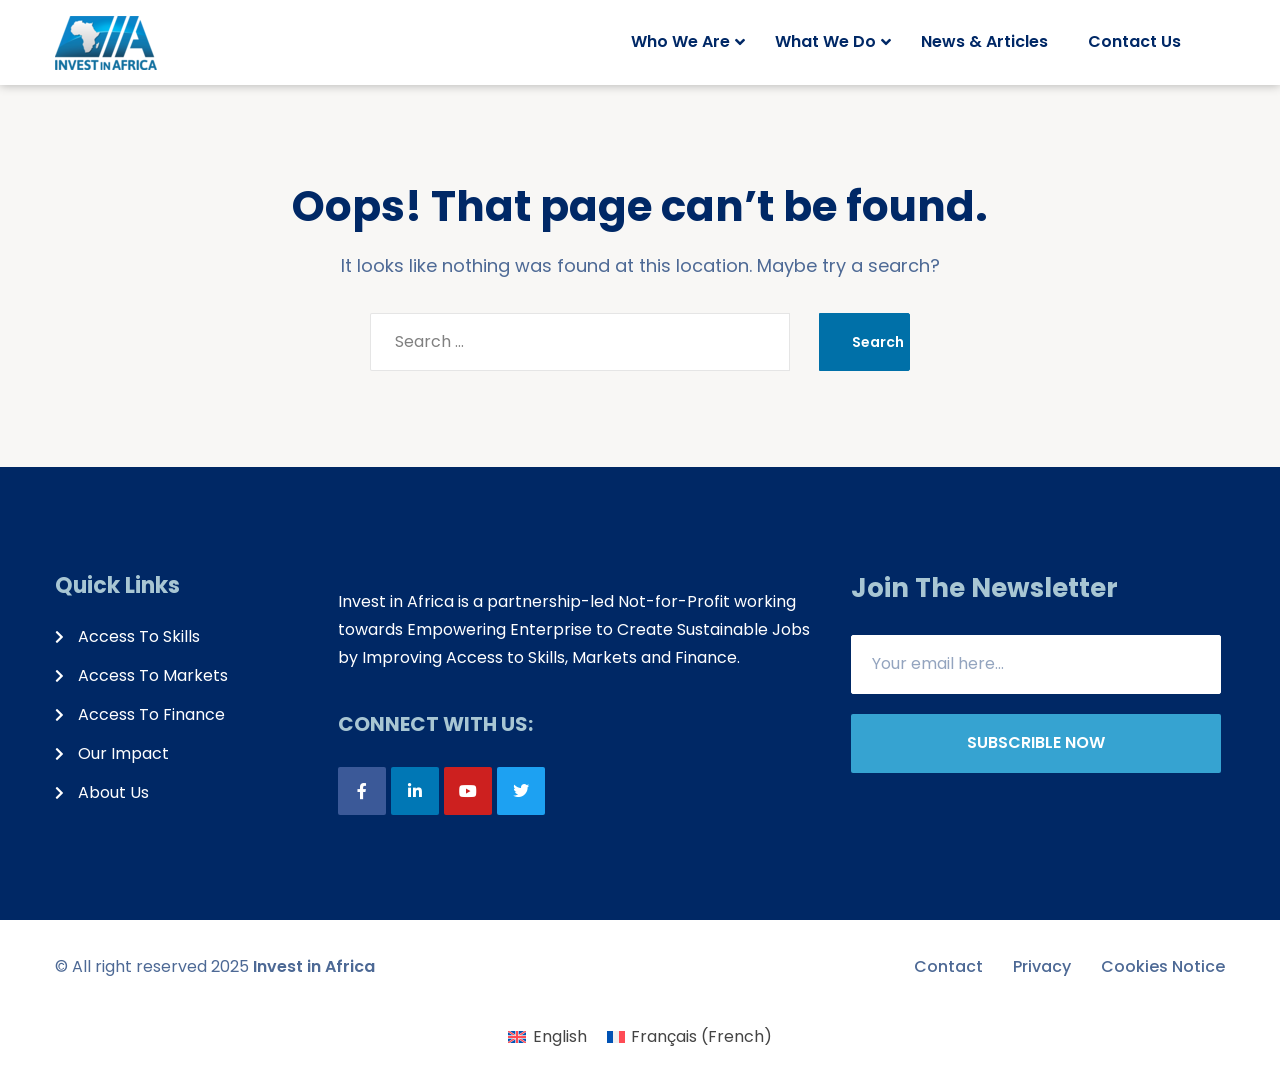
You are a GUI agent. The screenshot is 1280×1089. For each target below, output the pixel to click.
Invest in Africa (314, 966)
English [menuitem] (560, 1036)
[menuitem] (547, 1037)
